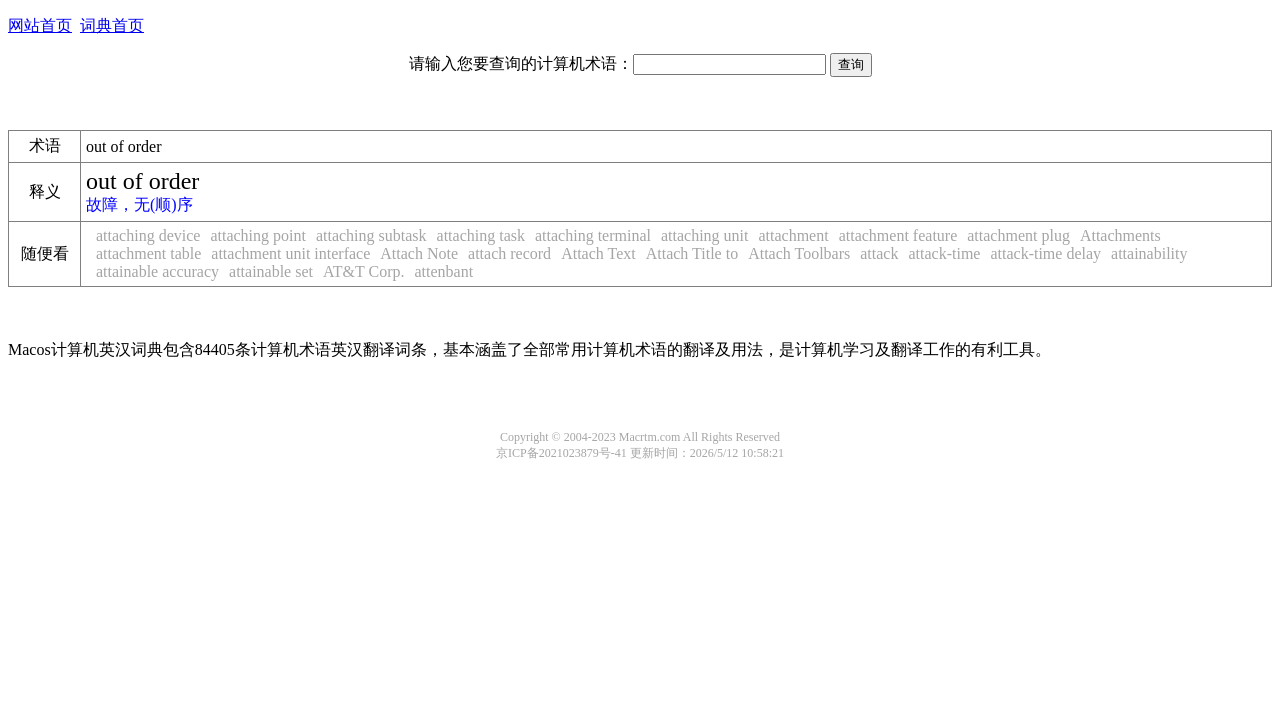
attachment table (148, 253)
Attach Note (419, 253)
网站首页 (40, 25)
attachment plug (1018, 235)
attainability (1149, 253)
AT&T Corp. (363, 271)
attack (879, 253)
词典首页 (112, 25)
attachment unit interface (290, 253)
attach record (509, 253)
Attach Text (598, 253)
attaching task (481, 235)
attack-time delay (1045, 253)
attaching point (258, 235)
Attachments (1120, 235)
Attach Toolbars (799, 253)
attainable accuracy (157, 271)
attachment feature (898, 235)
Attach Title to (692, 253)
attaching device (148, 235)
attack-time (944, 253)
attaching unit (705, 235)
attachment (793, 235)
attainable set (271, 271)
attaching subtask (371, 235)
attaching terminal (593, 235)
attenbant (443, 271)
